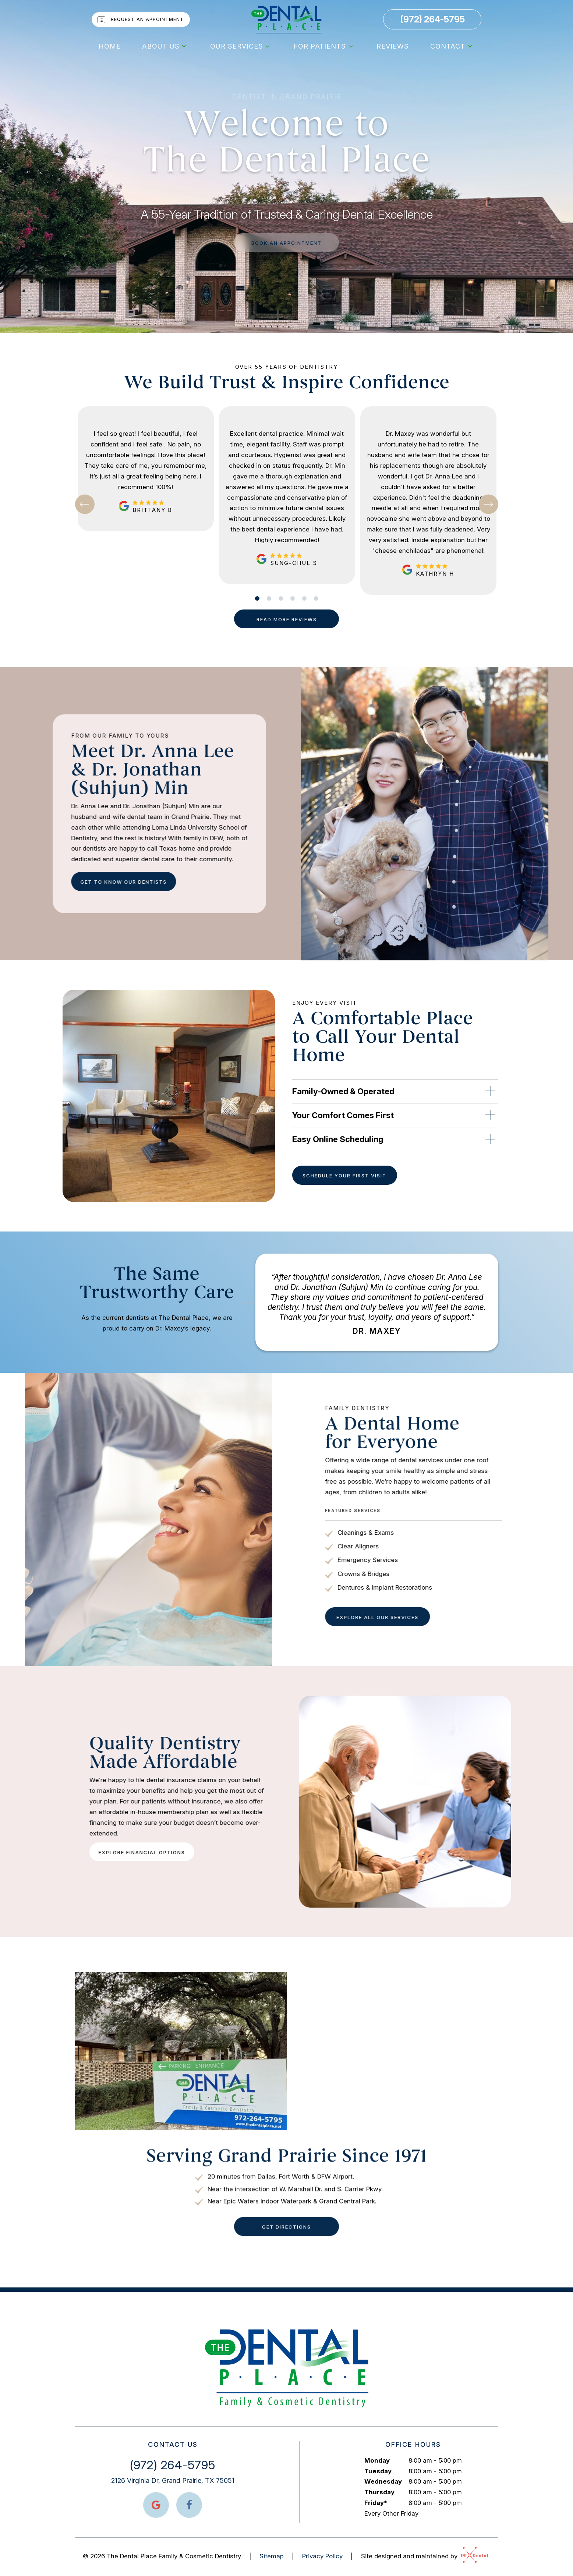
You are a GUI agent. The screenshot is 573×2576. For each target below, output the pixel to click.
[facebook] (189, 2505)
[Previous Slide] (85, 504)
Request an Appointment (140, 20)
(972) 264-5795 (432, 19)
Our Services (241, 46)
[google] (156, 2505)
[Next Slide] (488, 504)
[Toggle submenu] (184, 46)
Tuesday (378, 2471)
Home (110, 46)
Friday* (375, 2502)
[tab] (257, 598)
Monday (377, 2460)
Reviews (392, 46)
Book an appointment (286, 243)
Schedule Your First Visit (344, 1176)
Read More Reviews (287, 619)
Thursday (379, 2492)
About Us (165, 46)
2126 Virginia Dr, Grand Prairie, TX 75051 (172, 2480)
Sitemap (271, 2556)
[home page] (286, 19)
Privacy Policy (322, 2556)
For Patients (324, 46)
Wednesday (383, 2481)
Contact (452, 46)
